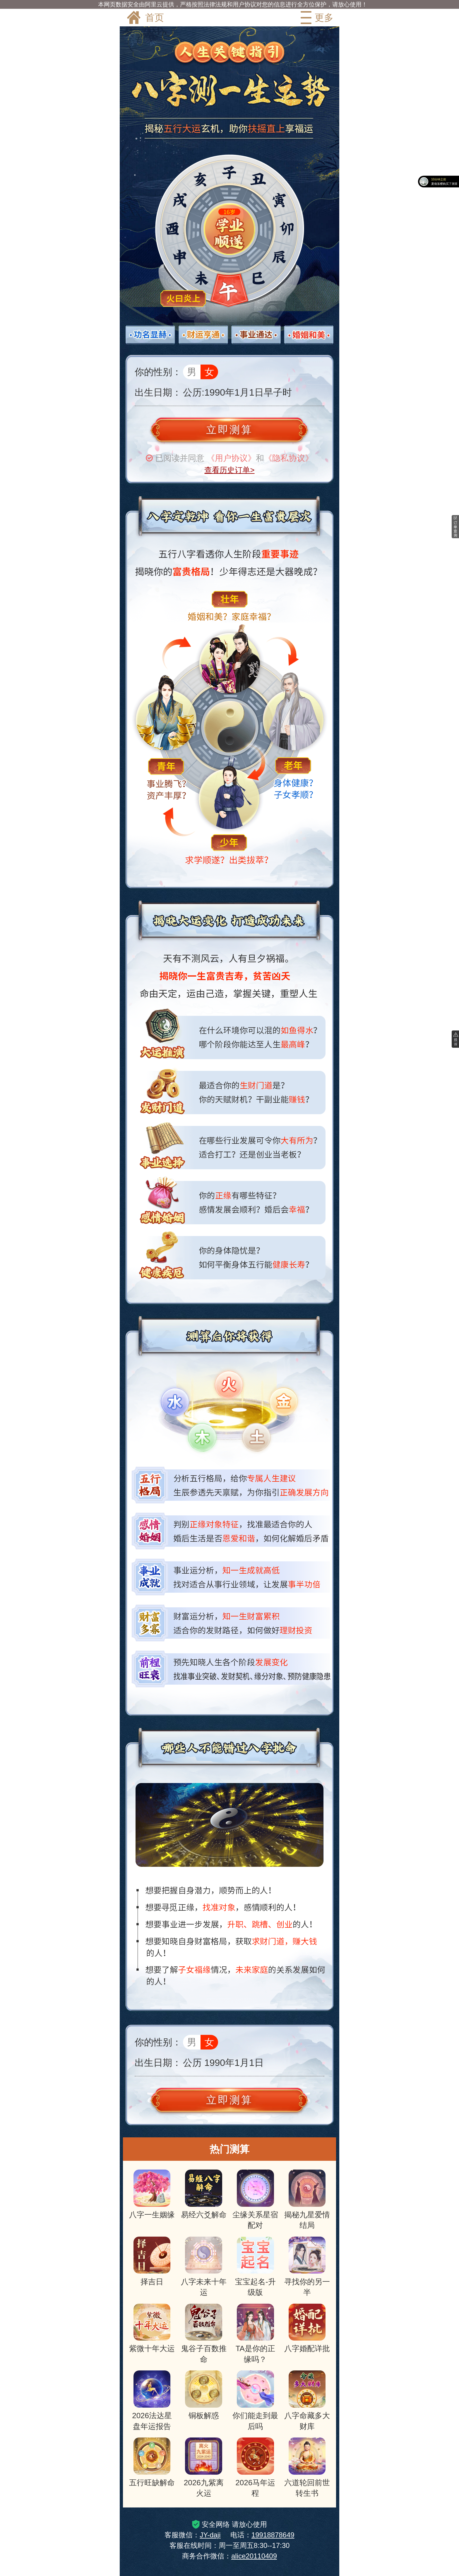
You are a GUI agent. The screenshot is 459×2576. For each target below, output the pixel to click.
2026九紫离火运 (204, 2467)
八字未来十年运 (204, 2267)
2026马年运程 (255, 2467)
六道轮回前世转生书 (307, 2467)
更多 (315, 17)
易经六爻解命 (204, 2194)
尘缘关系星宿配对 (255, 2200)
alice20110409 (254, 2556)
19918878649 (272, 2535)
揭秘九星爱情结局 (307, 2200)
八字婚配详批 (307, 2328)
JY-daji (210, 2535)
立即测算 (229, 430)
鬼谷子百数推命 (204, 2334)
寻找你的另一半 (307, 2267)
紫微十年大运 (152, 2328)
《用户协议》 (231, 458)
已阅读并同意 (179, 458)
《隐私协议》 (288, 458)
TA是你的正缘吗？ (255, 2334)
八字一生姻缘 (152, 2194)
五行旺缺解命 (152, 2462)
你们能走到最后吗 (255, 2400)
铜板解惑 (203, 2395)
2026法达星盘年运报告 (152, 2400)
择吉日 (152, 2261)
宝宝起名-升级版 (255, 2267)
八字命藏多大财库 (307, 2400)
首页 (145, 17)
